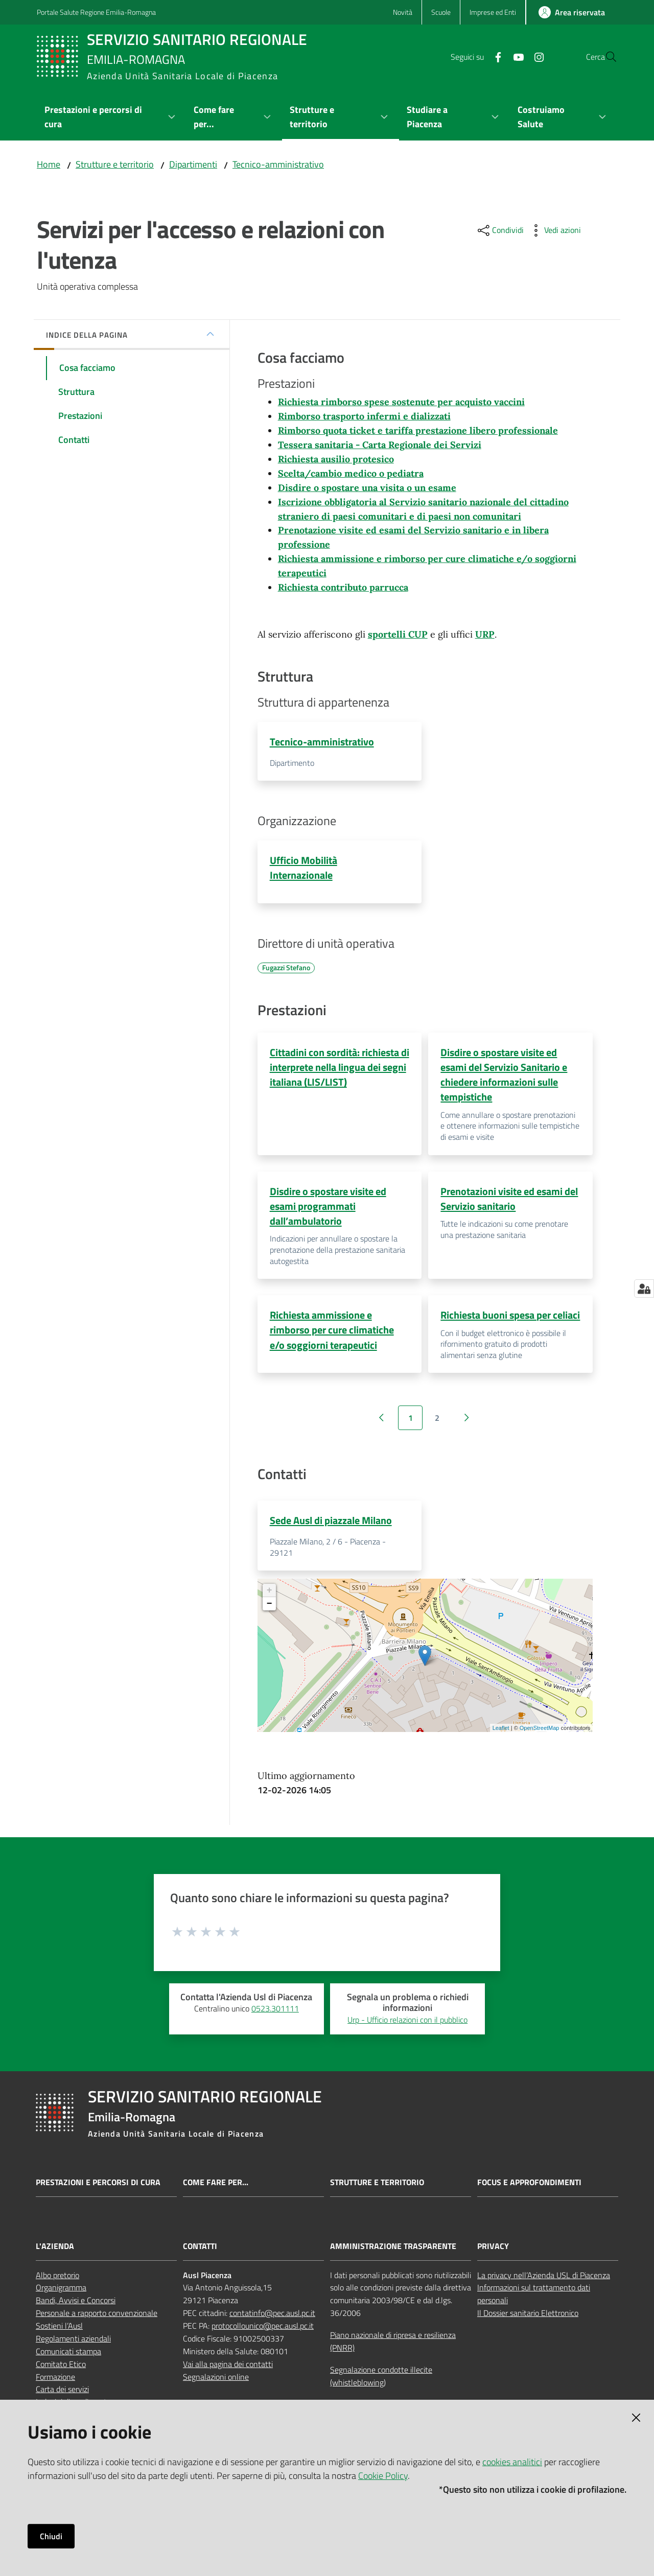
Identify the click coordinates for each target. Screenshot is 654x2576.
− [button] (269, 1609)
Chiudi (51, 2536)
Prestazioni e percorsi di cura (98, 2187)
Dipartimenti (193, 164)
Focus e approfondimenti (529, 2187)
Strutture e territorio (115, 164)
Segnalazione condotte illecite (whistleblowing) (381, 2380)
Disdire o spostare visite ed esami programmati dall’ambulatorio (328, 1209)
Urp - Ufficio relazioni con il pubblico (407, 2024)
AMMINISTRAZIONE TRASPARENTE (393, 2251)
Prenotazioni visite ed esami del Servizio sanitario (509, 1201)
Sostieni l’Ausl (59, 2330)
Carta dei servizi (62, 2394)
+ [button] (269, 1595)
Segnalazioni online (216, 2381)
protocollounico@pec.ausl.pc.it (263, 2330)
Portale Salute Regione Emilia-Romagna (96, 12)
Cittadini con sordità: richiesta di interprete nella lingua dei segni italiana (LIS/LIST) (339, 1069)
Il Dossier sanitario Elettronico (527, 2318)
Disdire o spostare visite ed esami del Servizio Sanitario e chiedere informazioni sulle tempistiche (503, 1076)
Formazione (55, 2381)
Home (48, 164)
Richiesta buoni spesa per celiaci (510, 1318)
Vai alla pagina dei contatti (228, 2368)
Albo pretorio (57, 2280)
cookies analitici (512, 2462)
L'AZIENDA (55, 2251)
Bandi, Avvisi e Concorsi (75, 2305)
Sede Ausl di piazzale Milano (331, 1524)
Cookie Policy (383, 2476)
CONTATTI (200, 2251)
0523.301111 (275, 2013)
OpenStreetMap (539, 1732)
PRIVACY (493, 2251)
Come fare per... (215, 2187)
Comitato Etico (61, 2368)
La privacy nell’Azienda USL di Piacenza (543, 2280)
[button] (605, 56)
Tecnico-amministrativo (278, 164)
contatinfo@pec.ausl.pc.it (272, 2318)
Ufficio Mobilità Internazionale (303, 868)
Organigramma (61, 2292)
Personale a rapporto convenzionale (96, 2318)
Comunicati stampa (68, 2356)
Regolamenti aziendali (73, 2343)
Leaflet (501, 1732)
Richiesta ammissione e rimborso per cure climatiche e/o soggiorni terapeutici (332, 1333)
